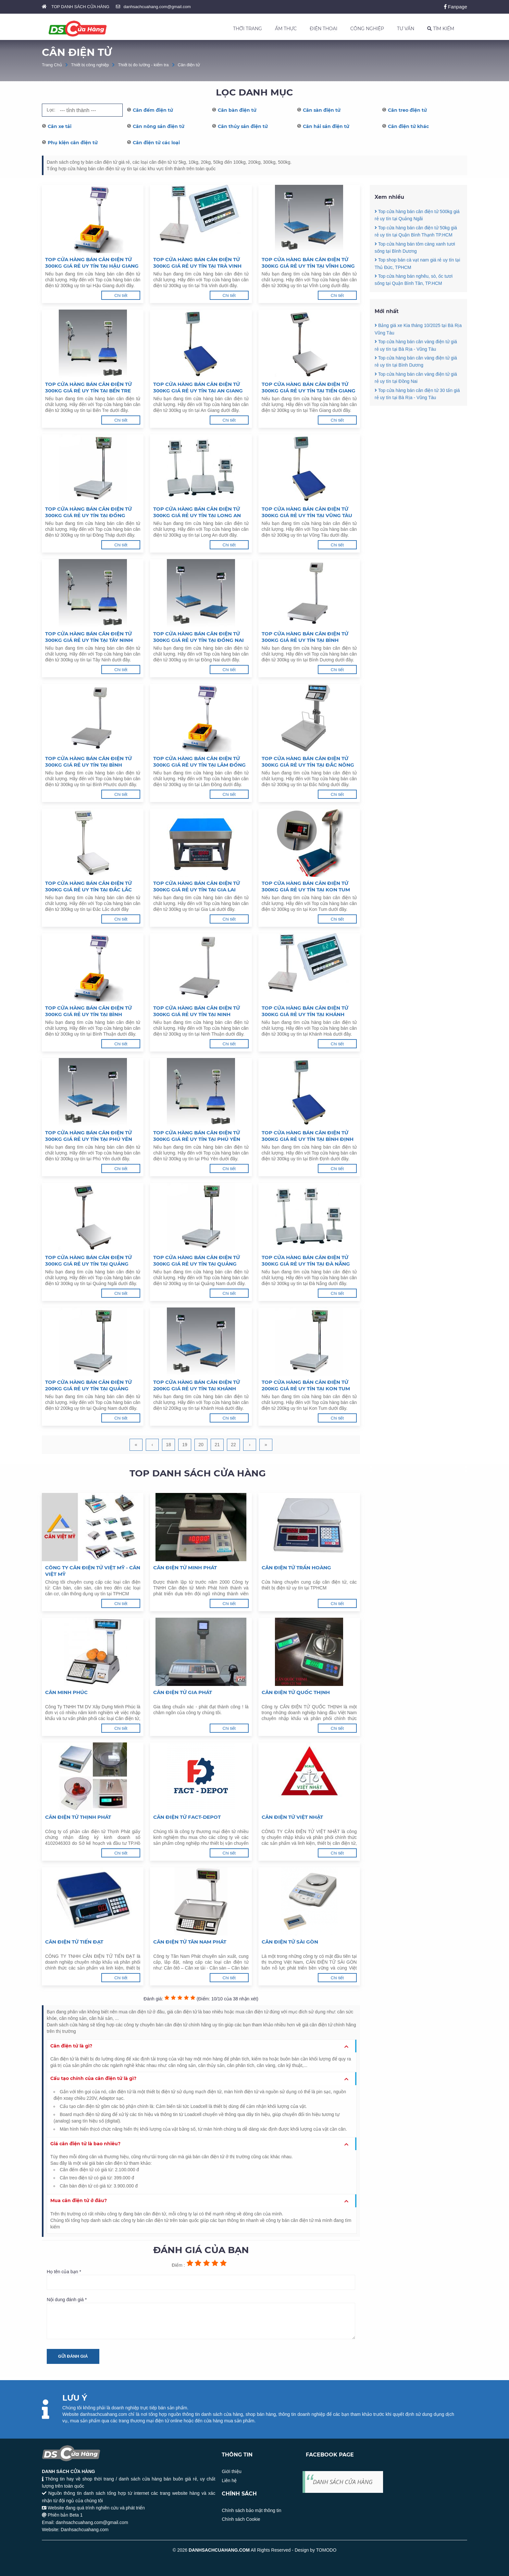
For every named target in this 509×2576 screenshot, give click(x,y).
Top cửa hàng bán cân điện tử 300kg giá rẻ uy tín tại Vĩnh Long (308, 262)
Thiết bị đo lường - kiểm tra (143, 64)
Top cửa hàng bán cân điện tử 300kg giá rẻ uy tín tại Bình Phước (88, 761)
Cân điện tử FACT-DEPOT (187, 1817)
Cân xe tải (59, 126)
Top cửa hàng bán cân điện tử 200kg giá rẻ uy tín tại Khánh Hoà (196, 1385)
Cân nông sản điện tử (158, 126)
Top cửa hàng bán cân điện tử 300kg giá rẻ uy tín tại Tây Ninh (89, 637)
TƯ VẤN (405, 29)
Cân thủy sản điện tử (243, 126)
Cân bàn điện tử (237, 110)
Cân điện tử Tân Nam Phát (189, 1942)
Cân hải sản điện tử (326, 126)
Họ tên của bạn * (201, 2279)
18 (168, 1444)
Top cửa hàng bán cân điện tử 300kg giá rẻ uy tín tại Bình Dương (305, 637)
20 (201, 1444)
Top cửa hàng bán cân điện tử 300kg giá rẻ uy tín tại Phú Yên (88, 1135)
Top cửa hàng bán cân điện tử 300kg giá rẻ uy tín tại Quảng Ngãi (88, 1260)
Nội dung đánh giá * (201, 2318)
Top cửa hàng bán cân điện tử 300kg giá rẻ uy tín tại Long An (197, 512)
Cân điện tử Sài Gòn (290, 1942)
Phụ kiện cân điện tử (73, 143)
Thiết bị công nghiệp (90, 64)
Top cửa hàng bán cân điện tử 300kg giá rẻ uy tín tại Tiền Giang (308, 387)
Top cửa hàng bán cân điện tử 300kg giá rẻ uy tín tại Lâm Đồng (199, 761)
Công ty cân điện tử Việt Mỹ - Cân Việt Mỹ (92, 1570)
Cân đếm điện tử (153, 110)
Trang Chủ (52, 64)
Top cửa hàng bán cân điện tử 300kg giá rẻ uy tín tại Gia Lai (196, 886)
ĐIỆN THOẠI (323, 29)
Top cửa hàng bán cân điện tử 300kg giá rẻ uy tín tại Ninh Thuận (196, 1011)
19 (184, 1444)
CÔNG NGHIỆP (367, 29)
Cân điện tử (189, 64)
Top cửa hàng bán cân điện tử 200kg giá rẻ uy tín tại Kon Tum (306, 1385)
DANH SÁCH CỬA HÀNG (343, 2482)
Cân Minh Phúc (66, 1692)
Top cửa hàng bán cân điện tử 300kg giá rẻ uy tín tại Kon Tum (306, 886)
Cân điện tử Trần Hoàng (296, 1567)
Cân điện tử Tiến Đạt (74, 1942)
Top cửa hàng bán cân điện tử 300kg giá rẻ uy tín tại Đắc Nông (308, 761)
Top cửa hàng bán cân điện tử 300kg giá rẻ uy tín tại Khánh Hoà (305, 1011)
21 (217, 1444)
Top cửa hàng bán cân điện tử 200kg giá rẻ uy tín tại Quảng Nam (88, 1385)
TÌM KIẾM (440, 29)
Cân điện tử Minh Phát (185, 1567)
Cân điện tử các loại (156, 143)
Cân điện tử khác (408, 126)
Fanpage (455, 6)
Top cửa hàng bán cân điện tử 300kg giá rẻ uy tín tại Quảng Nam (196, 1260)
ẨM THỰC (286, 29)
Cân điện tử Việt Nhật (292, 1817)
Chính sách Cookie (241, 2519)
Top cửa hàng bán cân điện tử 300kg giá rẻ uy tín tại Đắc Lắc (88, 886)
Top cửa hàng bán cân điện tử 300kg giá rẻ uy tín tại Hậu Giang (92, 262)
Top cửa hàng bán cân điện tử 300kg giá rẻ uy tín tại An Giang (198, 387)
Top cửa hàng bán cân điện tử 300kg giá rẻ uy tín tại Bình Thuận (88, 1011)
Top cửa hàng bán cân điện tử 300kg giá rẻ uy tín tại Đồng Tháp (88, 512)
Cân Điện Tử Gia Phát (182, 1692)
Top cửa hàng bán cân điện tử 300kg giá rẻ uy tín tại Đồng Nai (198, 637)
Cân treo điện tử (407, 110)
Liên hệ (229, 2480)
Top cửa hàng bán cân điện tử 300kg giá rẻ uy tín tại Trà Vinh (197, 262)
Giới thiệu (232, 2471)
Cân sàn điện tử (322, 110)
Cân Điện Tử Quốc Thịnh (296, 1692)
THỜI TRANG (247, 29)
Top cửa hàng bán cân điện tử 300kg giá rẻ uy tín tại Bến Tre (88, 387)
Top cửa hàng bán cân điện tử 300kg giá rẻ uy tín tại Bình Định (308, 1135)
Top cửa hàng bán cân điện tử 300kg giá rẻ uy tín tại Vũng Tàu (307, 512)
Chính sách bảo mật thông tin (251, 2510)
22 (233, 1444)
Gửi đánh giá (73, 2356)
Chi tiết (120, 295)
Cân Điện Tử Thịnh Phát (78, 1817)
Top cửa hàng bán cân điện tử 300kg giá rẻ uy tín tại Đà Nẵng (306, 1260)
